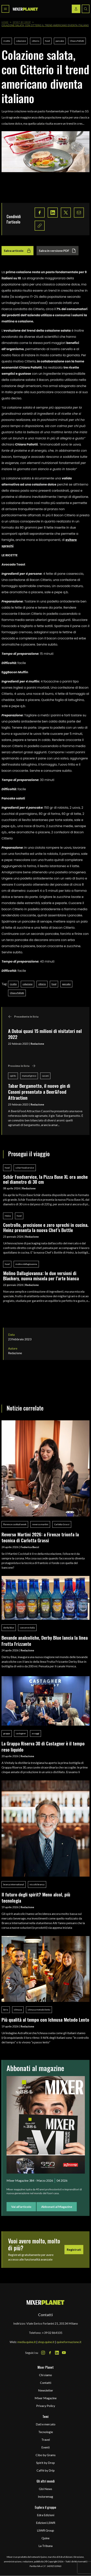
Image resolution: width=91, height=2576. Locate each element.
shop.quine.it (46, 2342)
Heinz (8, 1215)
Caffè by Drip (46, 2470)
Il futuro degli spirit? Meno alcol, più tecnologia (36, 1897)
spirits (13, 1075)
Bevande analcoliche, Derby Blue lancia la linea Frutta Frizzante (45, 1640)
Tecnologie (45, 2432)
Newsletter (45, 2390)
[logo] (25, 9)
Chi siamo (45, 2375)
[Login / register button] (76, 9)
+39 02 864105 (52, 2332)
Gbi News (45, 2489)
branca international (13, 1884)
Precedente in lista (23, 1017)
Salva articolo (17, 250)
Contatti (45, 2382)
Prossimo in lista (22, 1066)
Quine (45, 2538)
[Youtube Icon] (64, 2353)
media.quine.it (27, 2342)
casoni (45, 1075)
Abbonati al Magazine (56, 2206)
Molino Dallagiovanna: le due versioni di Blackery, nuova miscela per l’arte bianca (41, 1275)
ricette (6, 40)
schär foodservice (24, 1167)
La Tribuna (45, 2546)
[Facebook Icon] (50, 2353)
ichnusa (18, 2009)
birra (5, 2009)
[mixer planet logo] (45, 2302)
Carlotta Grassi (61, 1524)
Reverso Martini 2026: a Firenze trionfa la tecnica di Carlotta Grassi (40, 1537)
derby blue (8, 1627)
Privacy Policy (45, 2405)
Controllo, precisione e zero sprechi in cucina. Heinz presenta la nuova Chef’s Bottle (45, 1227)
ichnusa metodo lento (39, 2009)
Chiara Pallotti (77, 40)
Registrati (74, 2249)
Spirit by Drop (22, 22)
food (47, 40)
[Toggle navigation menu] (5, 9)
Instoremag (45, 2496)
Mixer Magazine (46, 2398)
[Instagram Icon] (43, 2353)
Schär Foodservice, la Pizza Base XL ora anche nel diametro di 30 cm (45, 1179)
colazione (21, 40)
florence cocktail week (14, 1524)
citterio (35, 40)
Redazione (37, 1043)
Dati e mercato (45, 2424)
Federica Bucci (30, 1547)
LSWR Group (45, 2530)
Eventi (45, 2447)
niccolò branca (37, 1884)
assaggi (35, 1733)
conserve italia (27, 1627)
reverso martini (40, 1524)
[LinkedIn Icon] (57, 2353)
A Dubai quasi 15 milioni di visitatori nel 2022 (45, 1033)
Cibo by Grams (46, 2455)
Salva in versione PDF (57, 250)
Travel (45, 2439)
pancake (60, 40)
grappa (6, 1733)
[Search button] (85, 9)
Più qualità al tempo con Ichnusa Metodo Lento (45, 2019)
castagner (21, 1733)
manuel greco (29, 1075)
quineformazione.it (69, 2342)
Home (5, 22)
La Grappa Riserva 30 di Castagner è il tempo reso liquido (43, 1746)
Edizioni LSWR (45, 2522)
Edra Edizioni (45, 2515)
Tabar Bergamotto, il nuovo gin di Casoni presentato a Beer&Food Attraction (39, 1091)
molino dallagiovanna (26, 1264)
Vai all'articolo (21, 2206)
